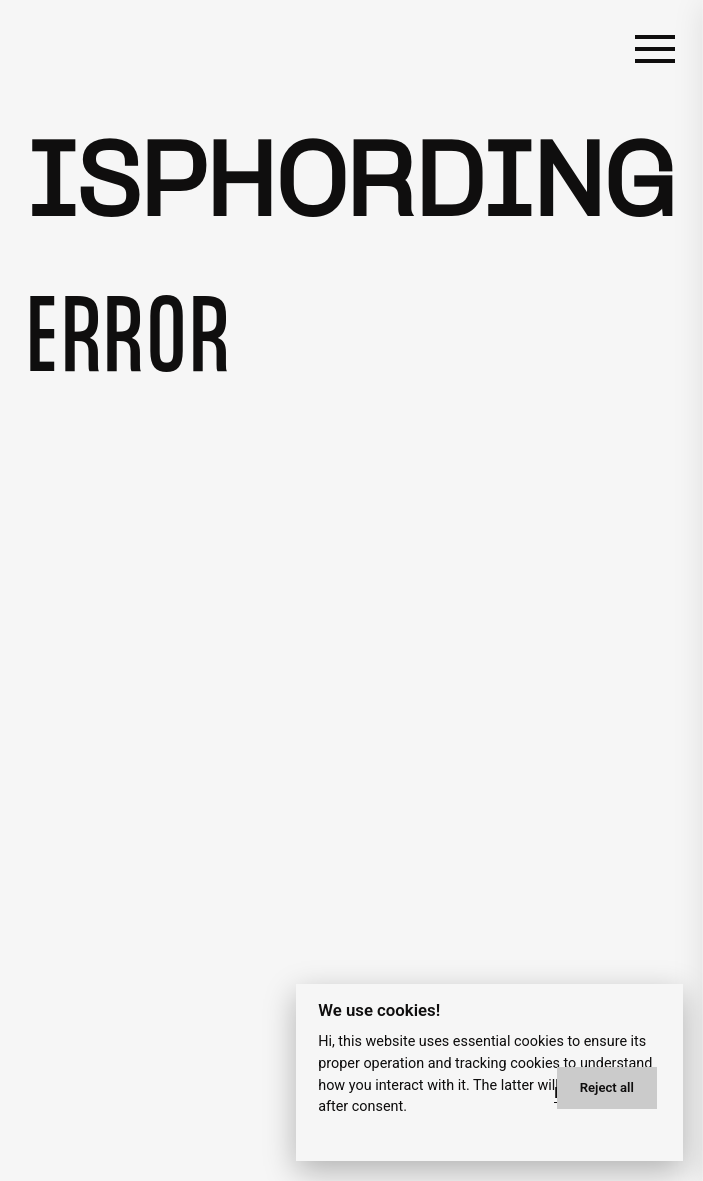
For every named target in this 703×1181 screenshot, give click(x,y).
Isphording (351, 187)
